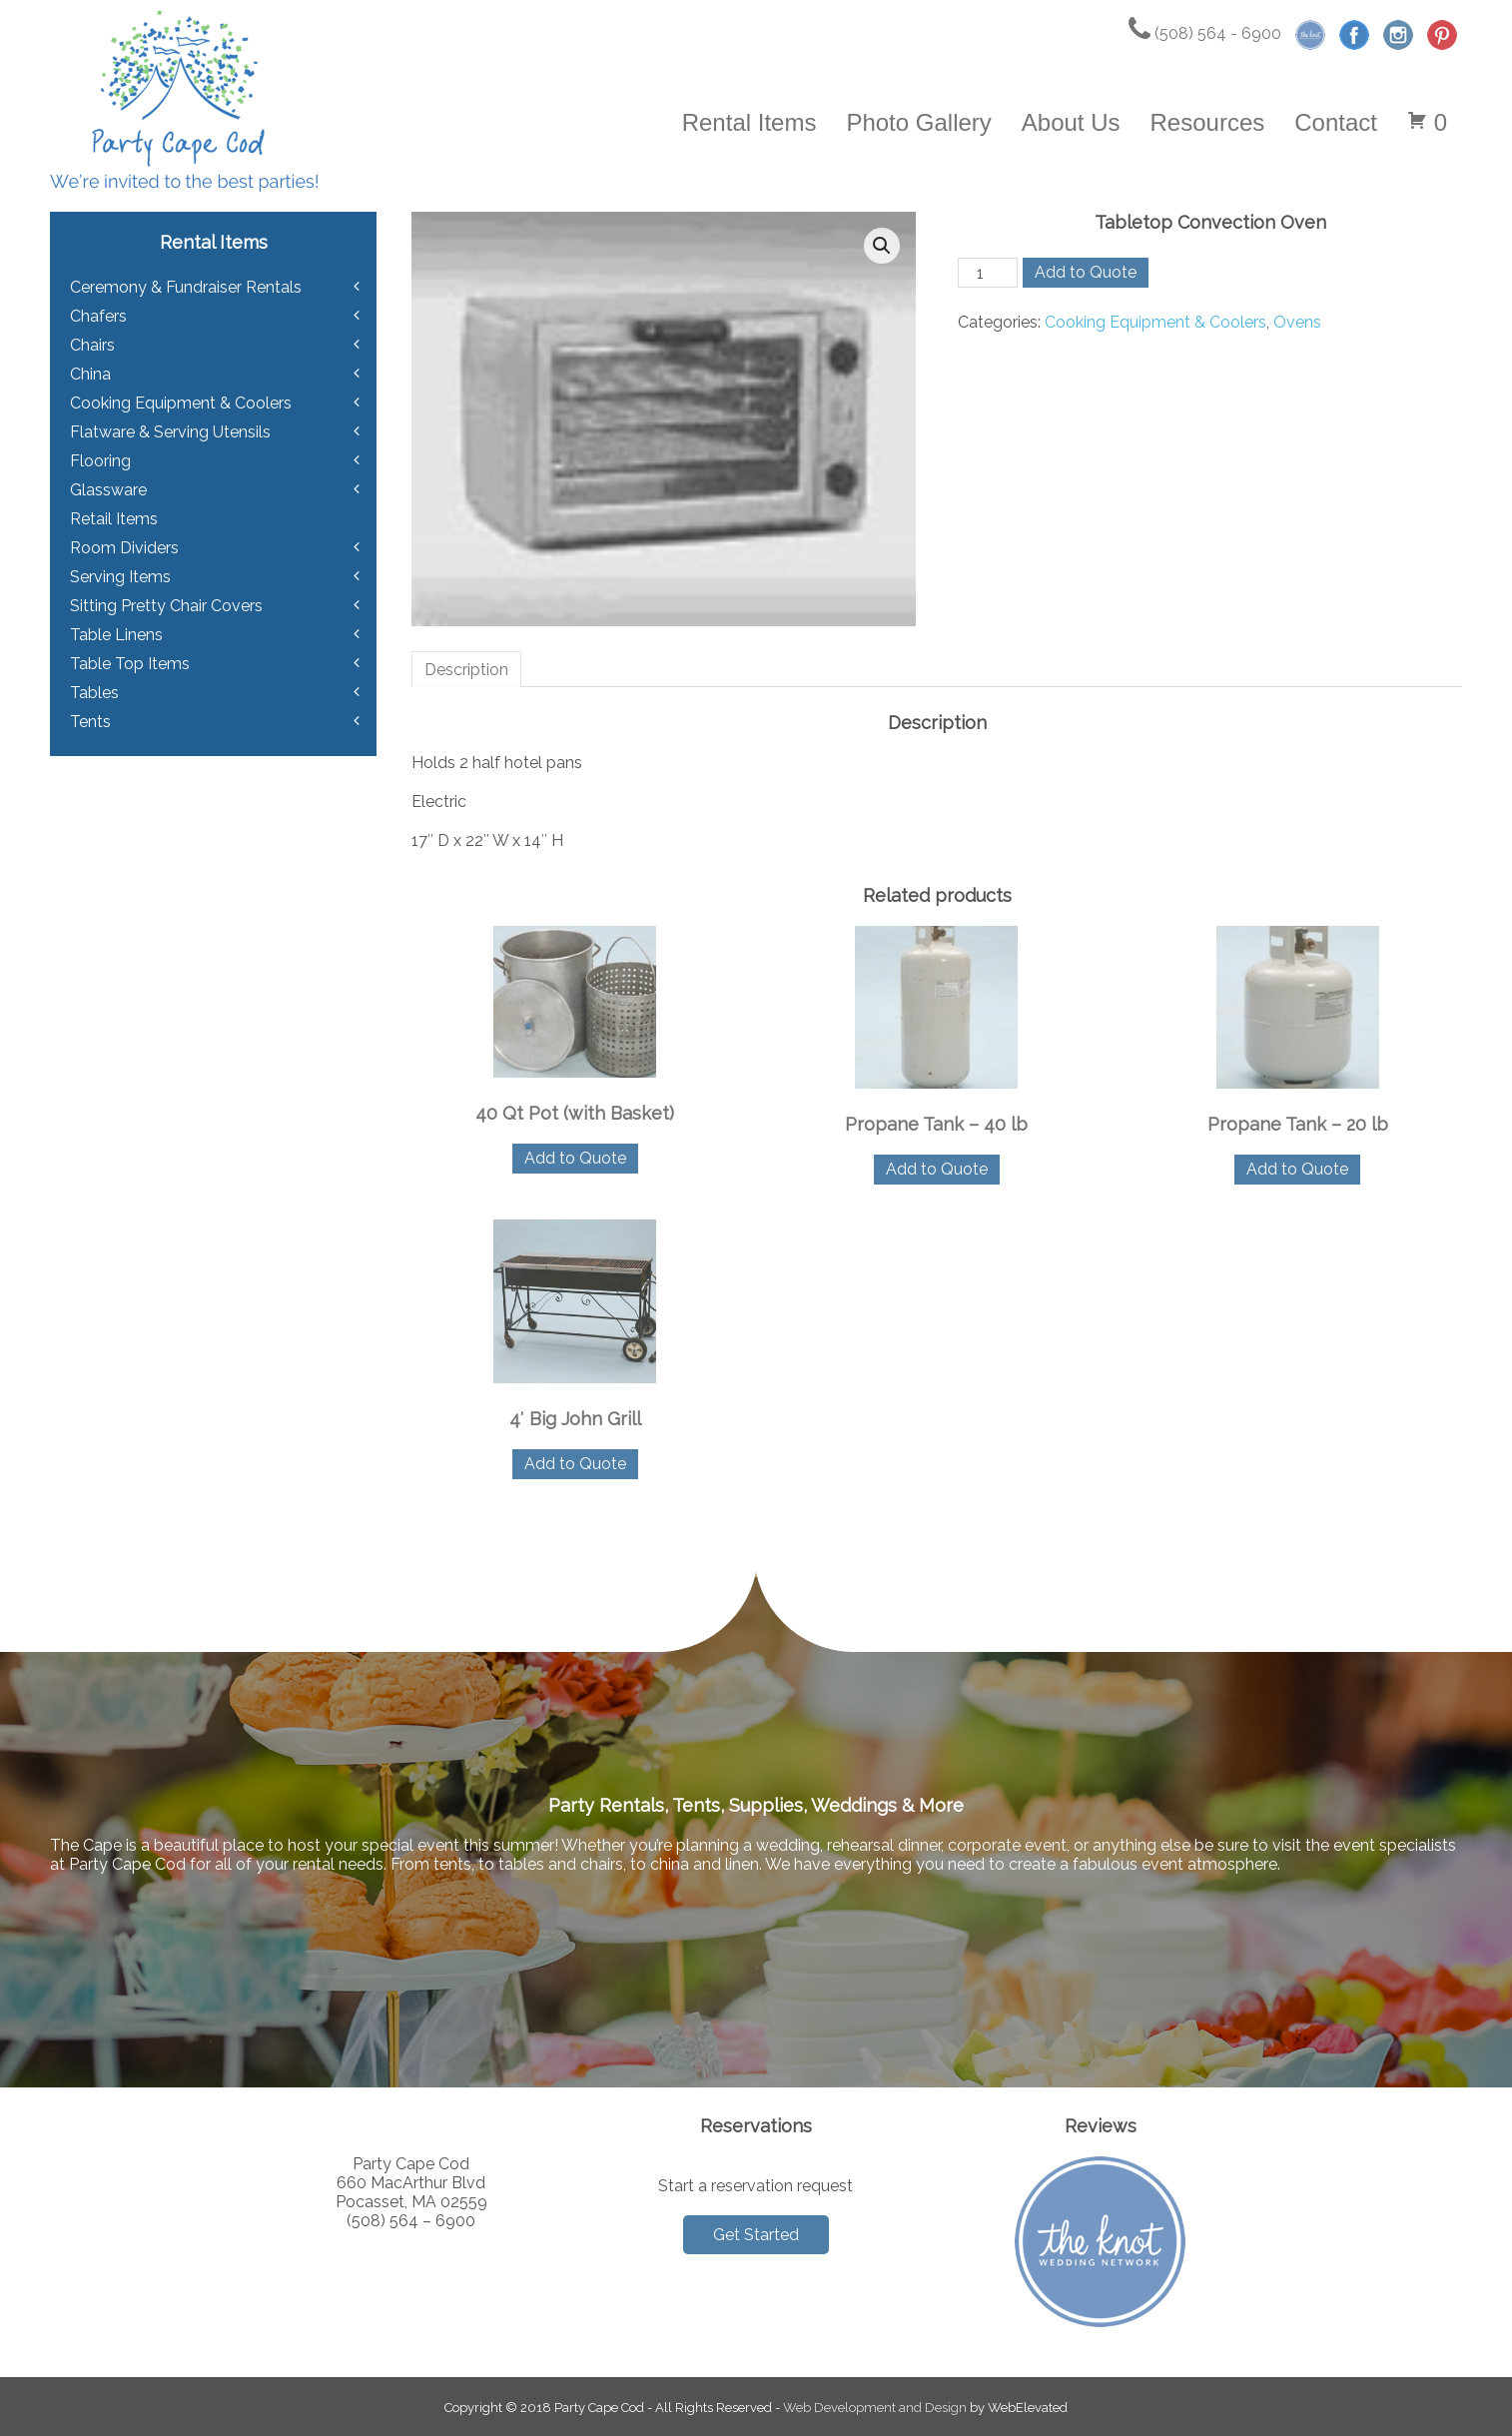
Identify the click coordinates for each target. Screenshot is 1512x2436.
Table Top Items (130, 663)
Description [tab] (466, 669)
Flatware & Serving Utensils (170, 431)
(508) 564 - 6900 (1205, 33)
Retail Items (114, 518)
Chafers (98, 316)
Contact (1335, 122)
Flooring (100, 460)
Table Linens (116, 634)
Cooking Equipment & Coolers (1155, 322)
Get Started (756, 2234)
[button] (882, 246)
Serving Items (120, 576)
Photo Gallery (918, 122)
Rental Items (749, 122)
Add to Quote (1085, 272)
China (90, 374)
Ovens (1297, 322)
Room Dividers (124, 547)
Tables (94, 692)
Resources (1207, 122)
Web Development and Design (875, 2407)
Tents (90, 721)
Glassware (108, 489)
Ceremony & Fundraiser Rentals (186, 287)
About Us (1071, 122)
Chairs (92, 345)
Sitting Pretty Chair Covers (166, 605)
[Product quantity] (988, 273)
